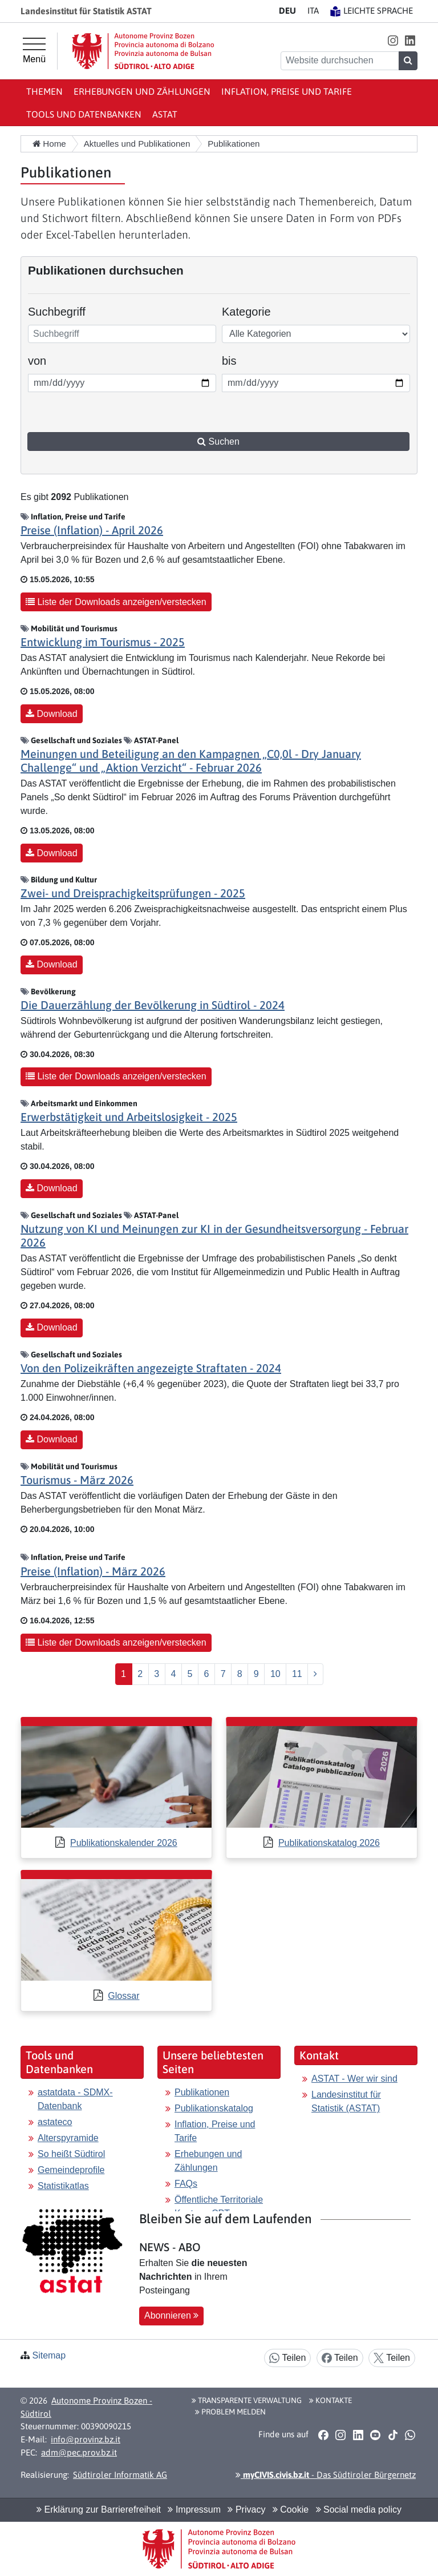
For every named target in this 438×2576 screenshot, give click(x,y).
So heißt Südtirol (71, 2154)
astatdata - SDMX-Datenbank (75, 2099)
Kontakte (330, 2400)
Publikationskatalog (214, 2108)
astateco (55, 2122)
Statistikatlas (63, 2186)
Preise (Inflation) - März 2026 (93, 1571)
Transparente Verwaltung (247, 2400)
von (43, 359)
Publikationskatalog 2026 (329, 1843)
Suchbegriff (57, 311)
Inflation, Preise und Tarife (286, 91)
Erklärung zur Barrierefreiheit (98, 2509)
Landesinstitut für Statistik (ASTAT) (346, 2101)
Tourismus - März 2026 (77, 1479)
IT (313, 10)
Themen (44, 91)
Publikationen (202, 2092)
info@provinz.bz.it (85, 2439)
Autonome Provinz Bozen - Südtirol (86, 2407)
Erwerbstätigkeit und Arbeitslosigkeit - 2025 (129, 1116)
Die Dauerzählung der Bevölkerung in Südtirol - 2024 (153, 1004)
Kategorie (246, 311)
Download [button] (52, 714)
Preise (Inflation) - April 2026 (92, 530)
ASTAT (164, 114)
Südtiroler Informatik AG (120, 2475)
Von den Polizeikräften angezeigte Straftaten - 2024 (151, 1367)
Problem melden (230, 2411)
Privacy (246, 2509)
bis (237, 359)
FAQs (186, 2183)
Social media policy (359, 2509)
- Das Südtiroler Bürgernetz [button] (326, 2475)
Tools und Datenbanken (83, 114)
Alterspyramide (68, 2138)
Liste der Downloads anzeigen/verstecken (116, 602)
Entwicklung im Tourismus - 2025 (103, 641)
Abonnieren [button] (171, 2315)
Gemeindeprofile (71, 2170)
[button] (393, 40)
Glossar (123, 1996)
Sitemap (49, 2355)
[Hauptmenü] (34, 50)
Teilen (287, 2358)
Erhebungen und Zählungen (142, 91)
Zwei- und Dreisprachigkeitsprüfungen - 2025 (133, 893)
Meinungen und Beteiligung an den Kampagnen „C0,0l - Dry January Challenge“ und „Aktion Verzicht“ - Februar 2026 (191, 760)
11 (297, 1674)
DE (287, 10)
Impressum (194, 2509)
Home (49, 143)
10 (275, 1674)
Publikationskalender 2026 (123, 1843)
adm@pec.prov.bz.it (79, 2452)
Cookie (291, 2509)
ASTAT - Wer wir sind (354, 2078)
